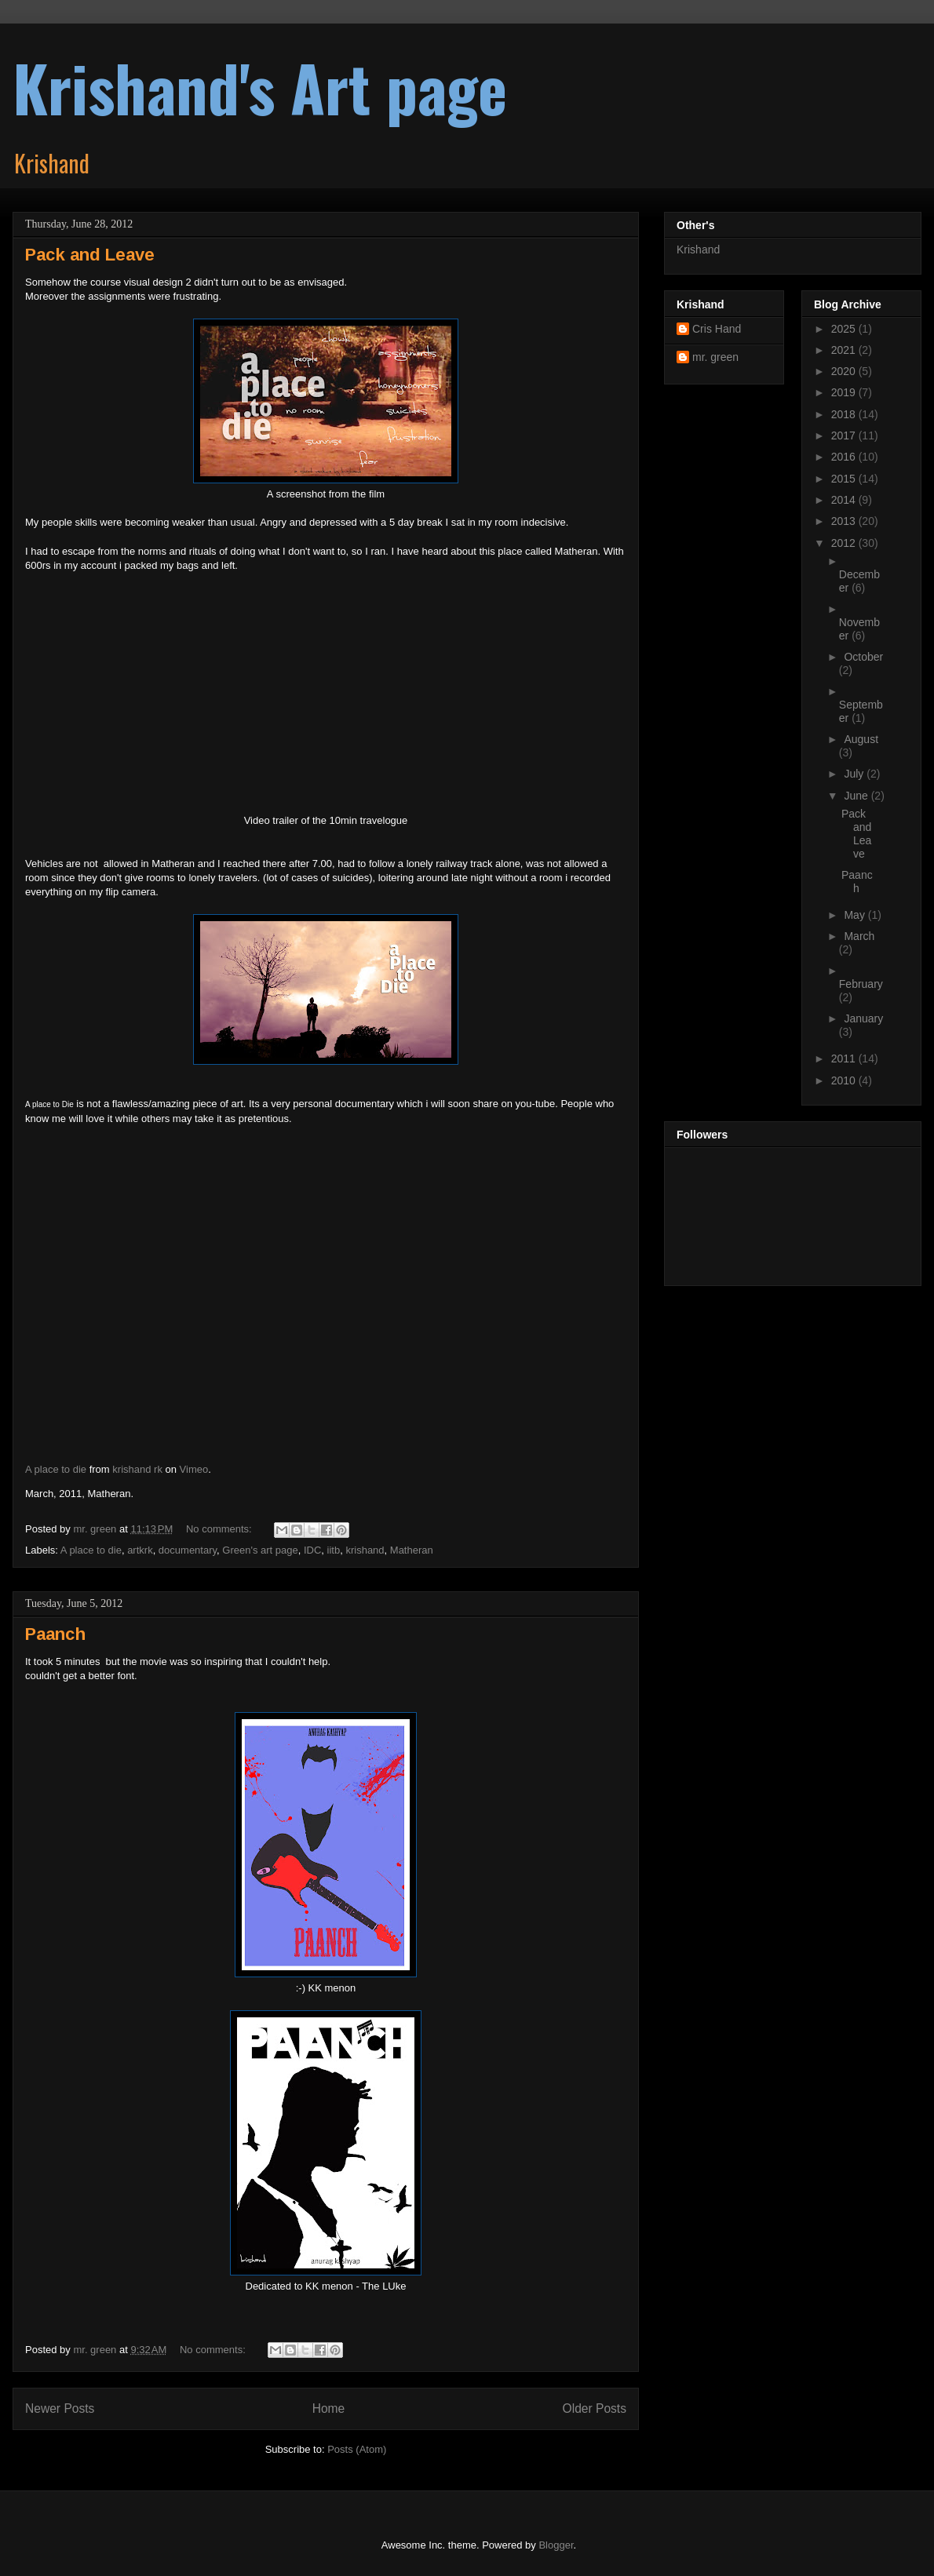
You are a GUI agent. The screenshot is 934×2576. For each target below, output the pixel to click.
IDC (312, 1550)
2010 (845, 1080)
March (859, 936)
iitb (334, 1550)
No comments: (220, 1529)
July (855, 773)
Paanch (55, 1634)
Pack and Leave (90, 254)
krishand (364, 1550)
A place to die (55, 1469)
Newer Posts (59, 2408)
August (861, 739)
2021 (845, 350)
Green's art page (259, 1550)
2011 (845, 1058)
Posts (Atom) (356, 2449)
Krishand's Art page (260, 87)
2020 (845, 371)
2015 (845, 478)
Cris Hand (716, 328)
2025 (845, 328)
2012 (845, 543)
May (855, 915)
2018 (845, 414)
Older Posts (594, 2408)
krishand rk (137, 1469)
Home (328, 2408)
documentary (188, 1550)
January (863, 1018)
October (863, 656)
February (861, 984)
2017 (845, 435)
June (857, 795)
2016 (845, 456)
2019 (845, 392)
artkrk (140, 1550)
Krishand (698, 249)
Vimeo (194, 1469)
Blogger (555, 2545)
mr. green (715, 357)
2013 (845, 521)
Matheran (411, 1550)
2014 (845, 500)
